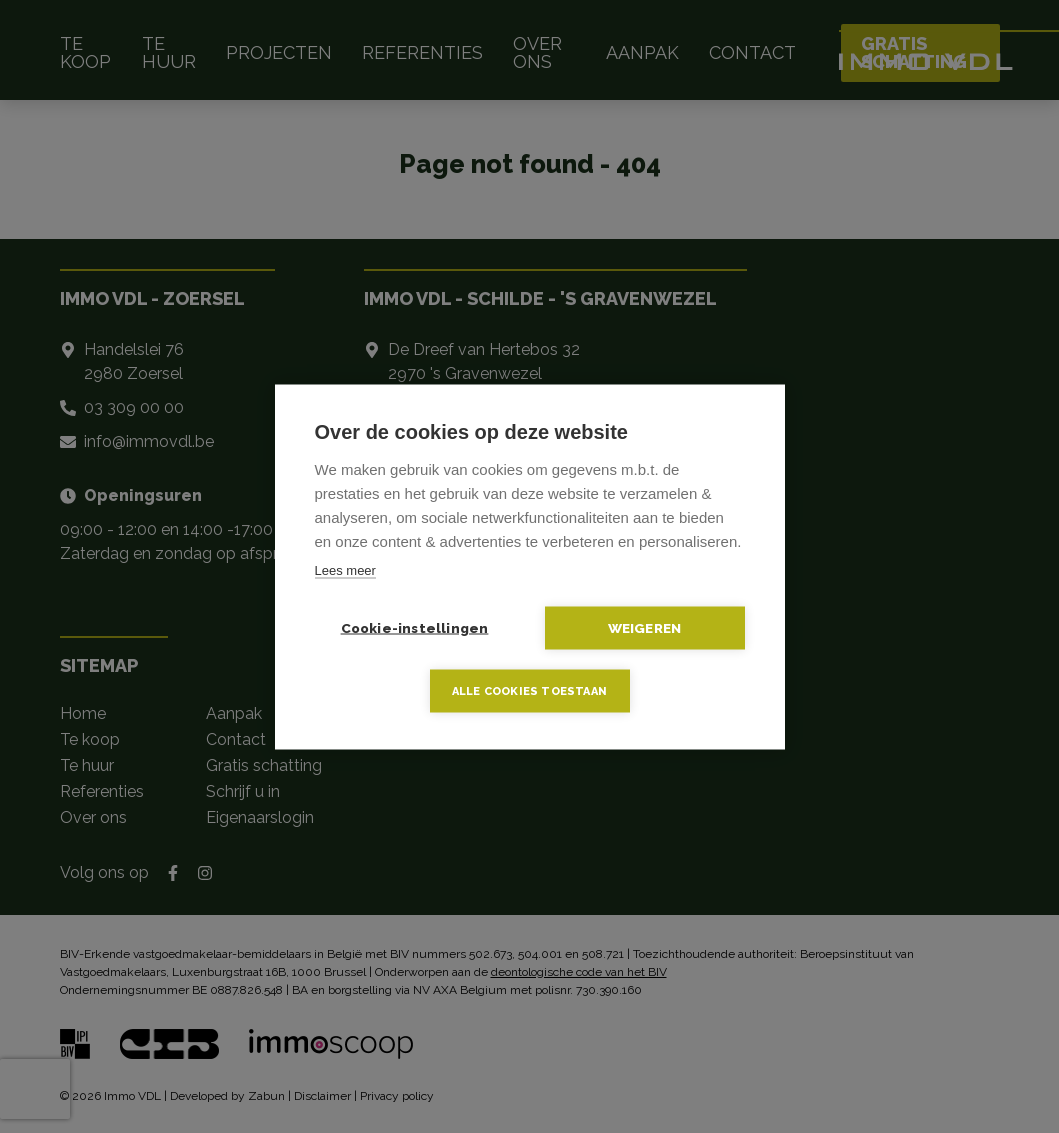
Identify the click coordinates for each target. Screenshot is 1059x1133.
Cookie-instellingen (415, 627)
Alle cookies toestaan (529, 690)
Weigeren (645, 627)
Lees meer (345, 569)
